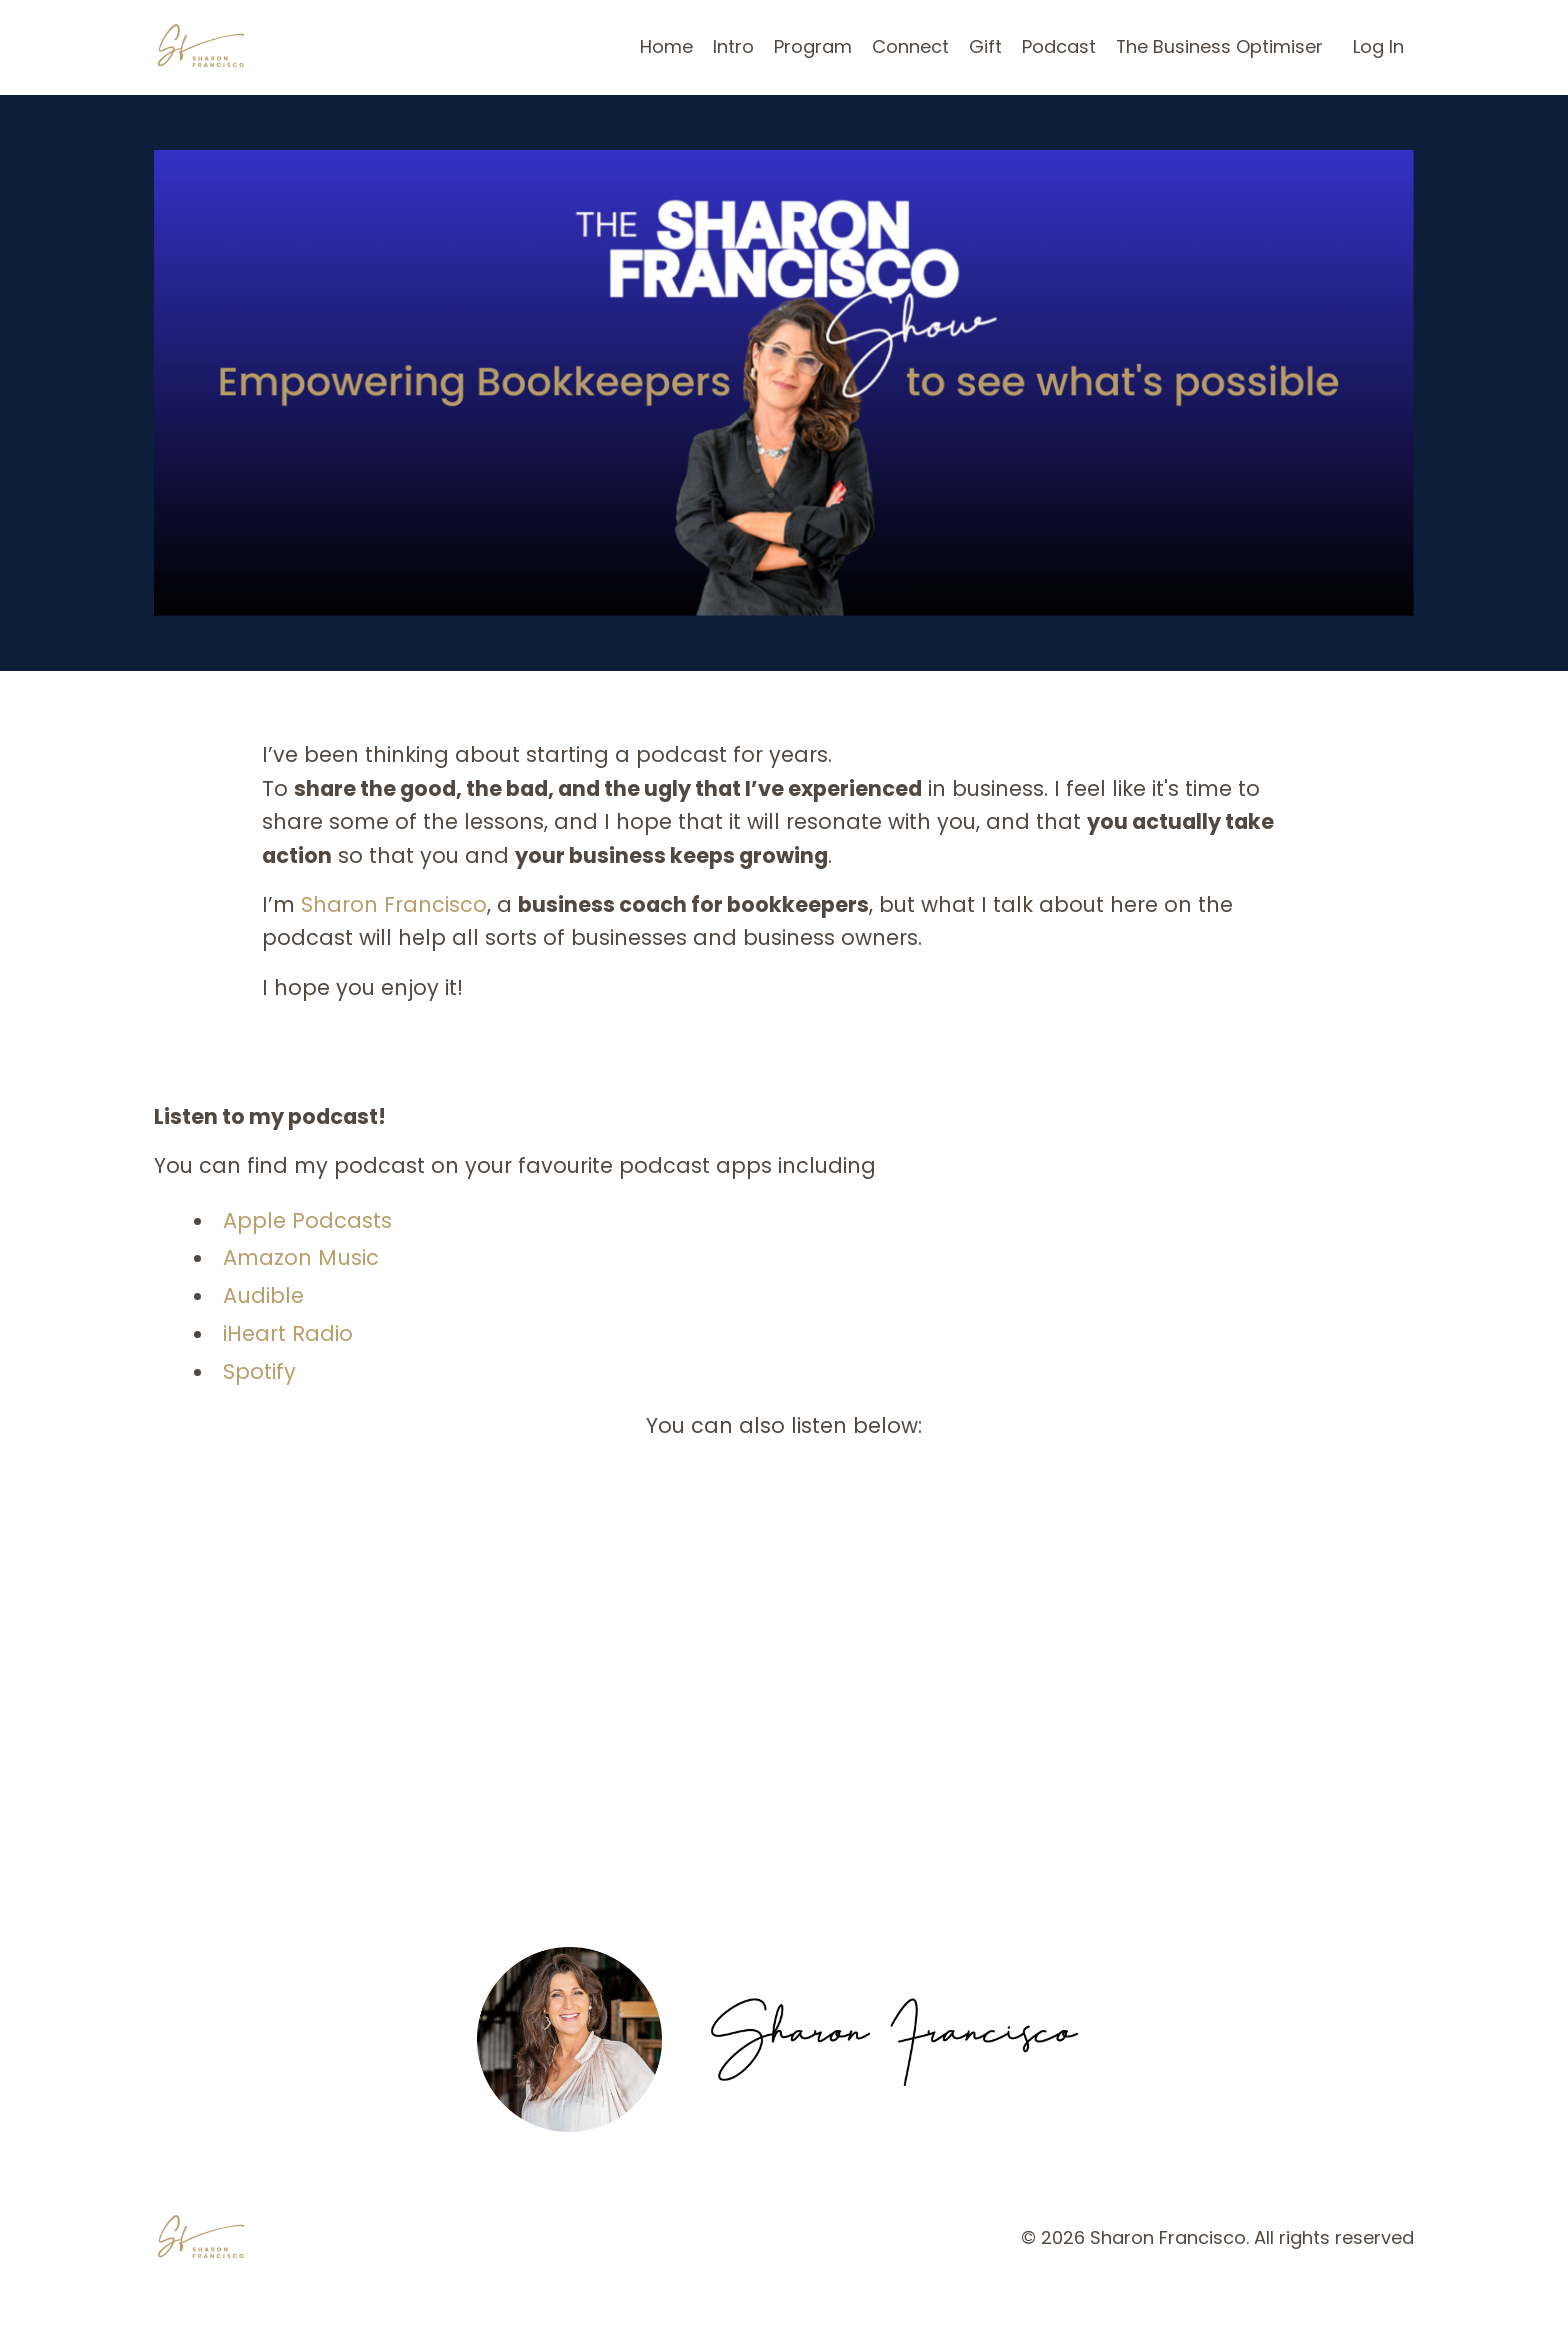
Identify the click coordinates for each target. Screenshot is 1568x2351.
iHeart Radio (288, 1335)
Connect (909, 46)
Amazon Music (301, 1259)
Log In (1378, 46)
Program (812, 46)
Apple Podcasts (307, 1222)
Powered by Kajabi (1351, 2300)
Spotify (259, 1373)
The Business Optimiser (1219, 46)
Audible (263, 1297)
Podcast (1058, 46)
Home (665, 46)
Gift (984, 46)
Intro (732, 46)
